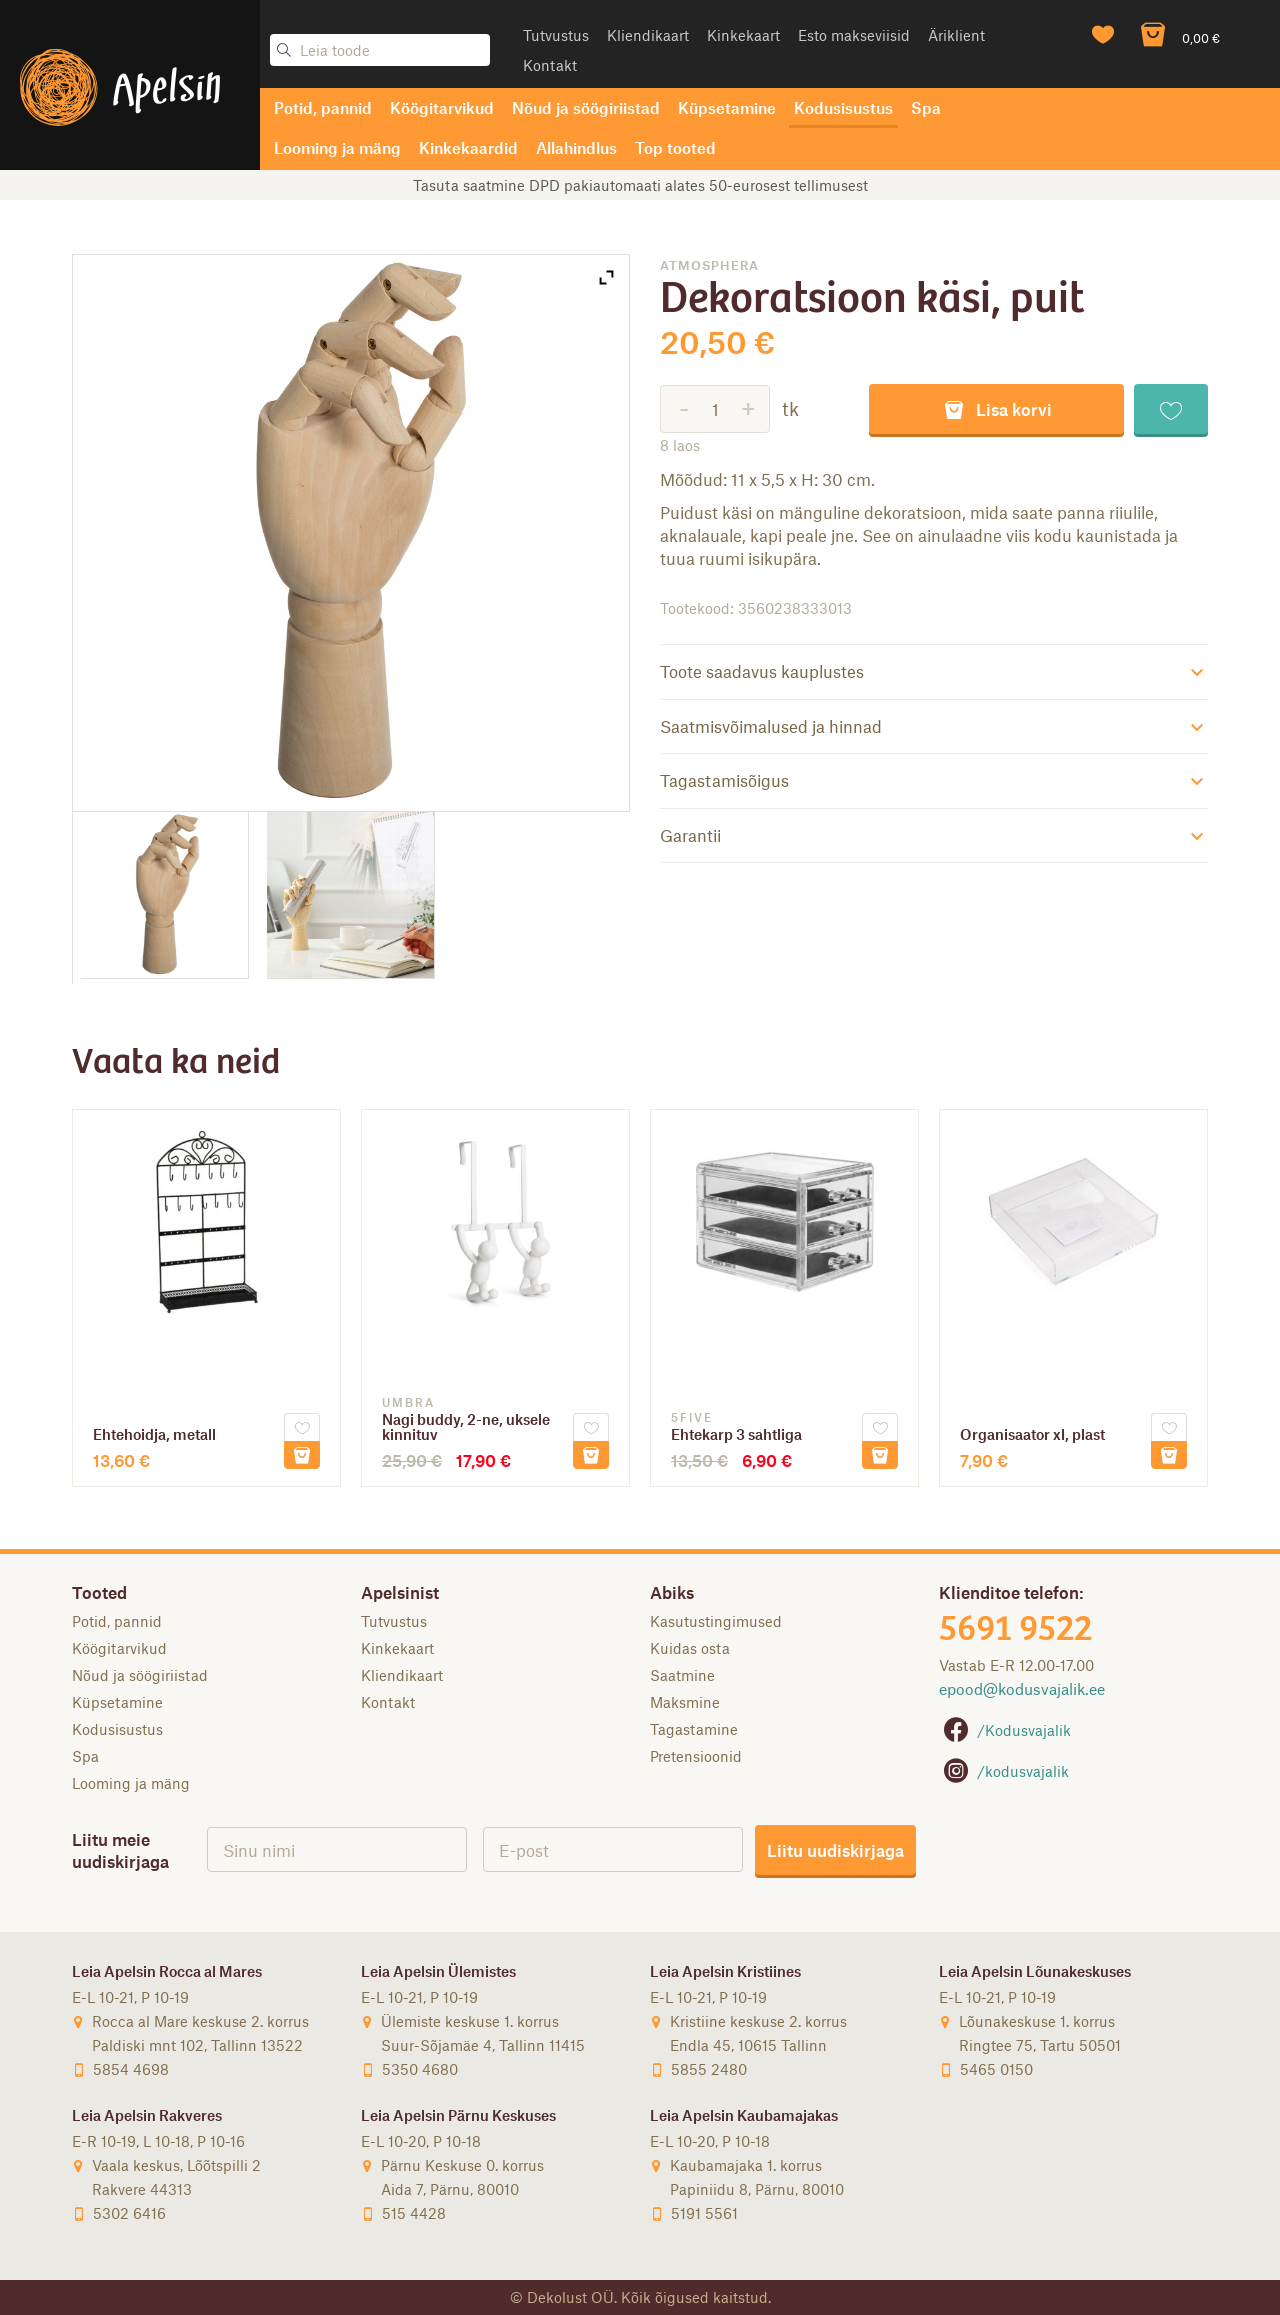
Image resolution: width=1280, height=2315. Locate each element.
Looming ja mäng (337, 147)
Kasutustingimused (716, 1621)
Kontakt (550, 65)
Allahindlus (576, 147)
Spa (926, 107)
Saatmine (682, 1675)
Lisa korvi (997, 408)
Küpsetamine (727, 107)
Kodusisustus (843, 107)
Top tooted (675, 147)
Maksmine (685, 1702)
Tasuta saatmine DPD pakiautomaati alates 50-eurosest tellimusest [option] (640, 185)
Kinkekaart (743, 35)
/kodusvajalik (1004, 1771)
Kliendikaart (648, 35)
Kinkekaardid (468, 147)
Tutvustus (556, 35)
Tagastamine (694, 1729)
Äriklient (956, 35)
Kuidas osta (690, 1648)
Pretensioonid (696, 1756)
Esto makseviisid (854, 35)
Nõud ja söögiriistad (586, 107)
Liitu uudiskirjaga (835, 1850)
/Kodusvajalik (1005, 1730)
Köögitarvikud (442, 107)
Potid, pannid (323, 107)
